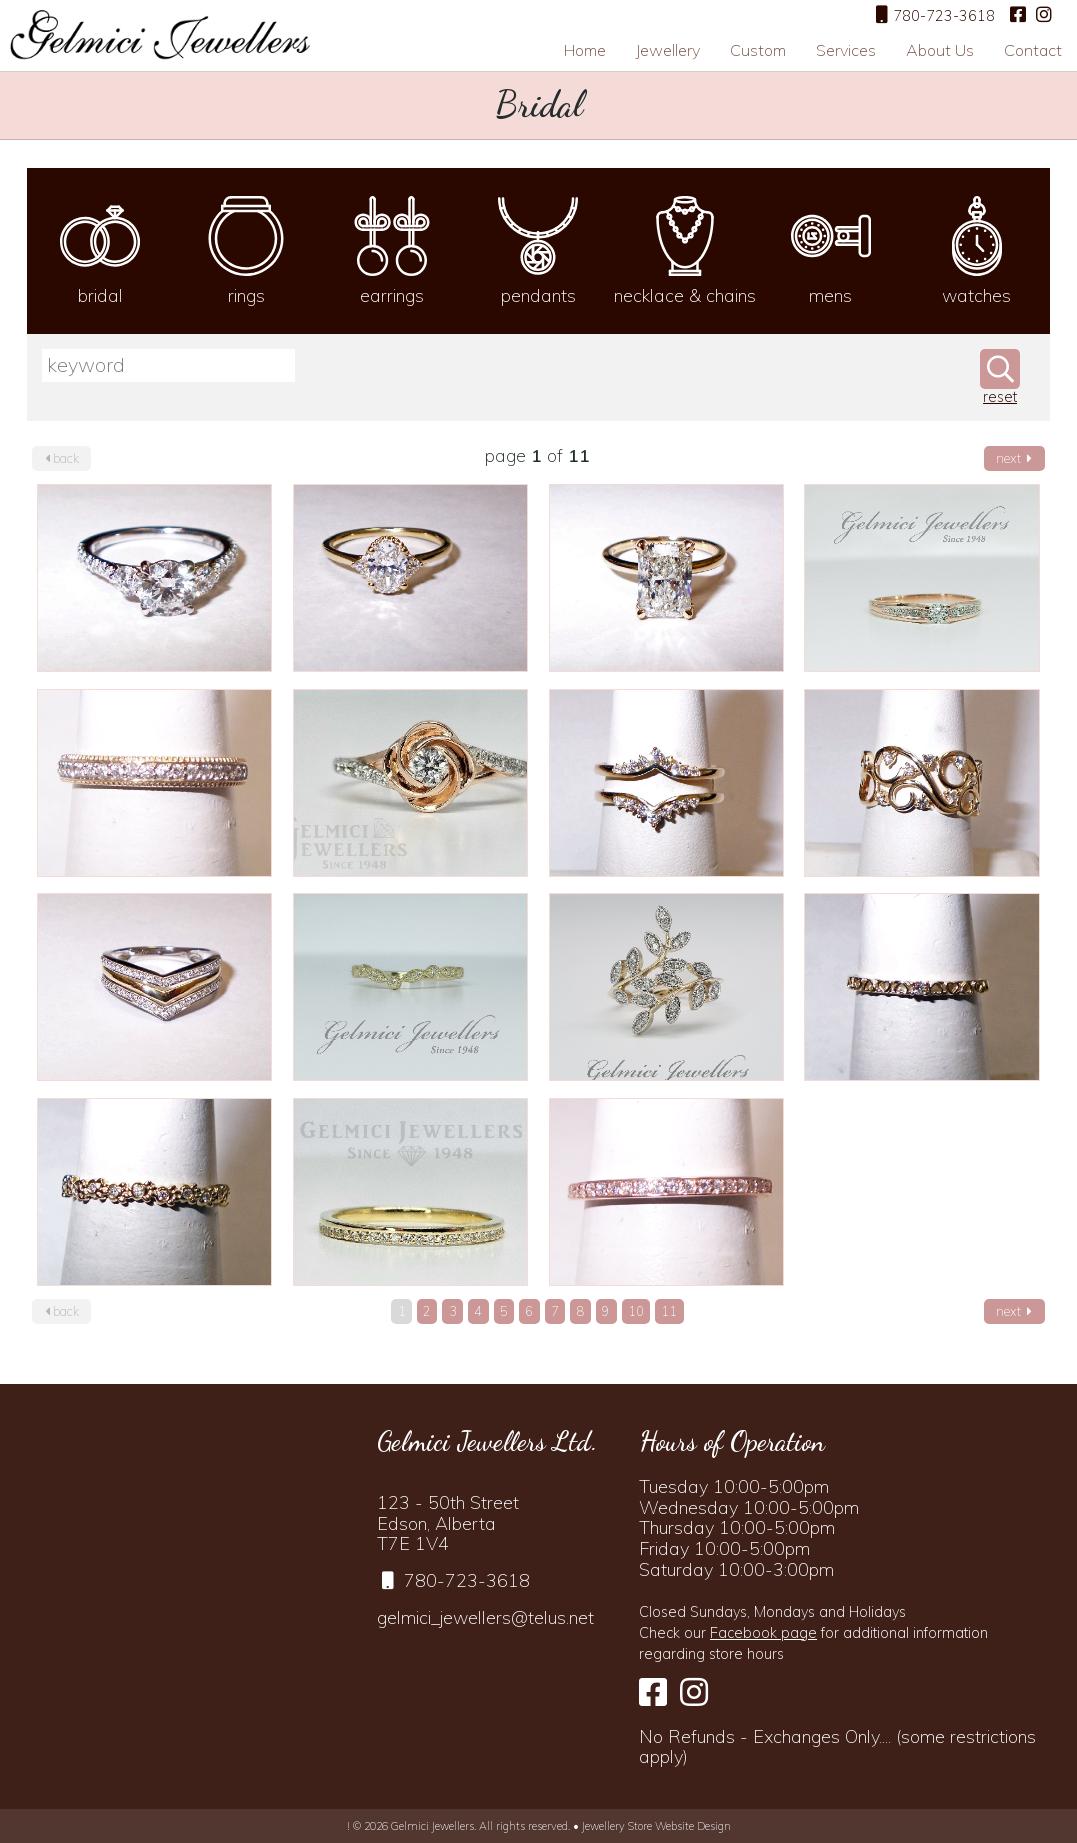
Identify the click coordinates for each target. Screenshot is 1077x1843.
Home (585, 50)
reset (1000, 397)
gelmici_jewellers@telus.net (485, 1617)
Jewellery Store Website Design (656, 1826)
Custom (758, 50)
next (1014, 458)
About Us (940, 50)
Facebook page (763, 1633)
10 (636, 1311)
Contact (1033, 50)
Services (846, 50)
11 (669, 1311)
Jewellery (668, 50)
